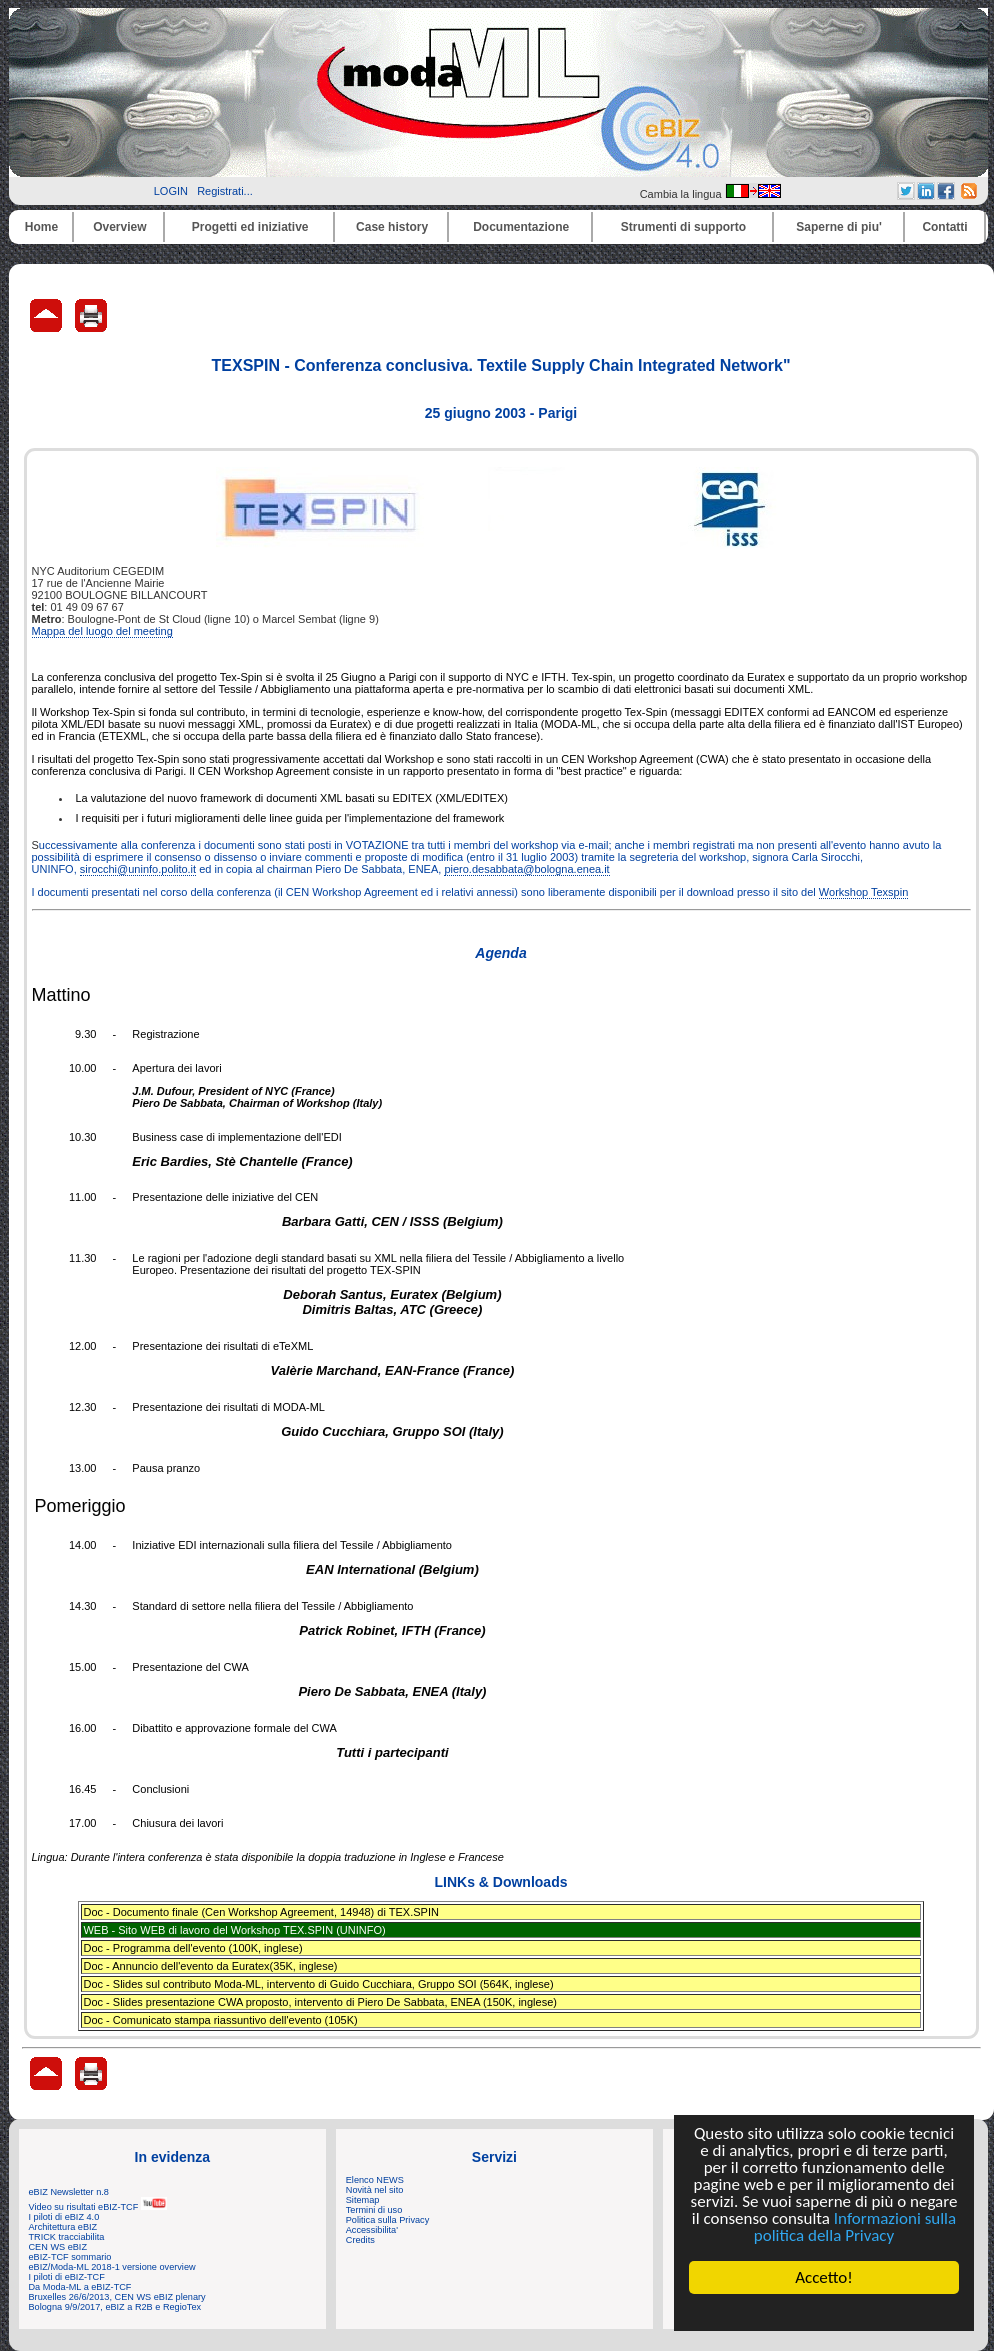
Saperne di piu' (839, 227)
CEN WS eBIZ (58, 2247)
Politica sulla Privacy (387, 2220)
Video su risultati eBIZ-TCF (98, 2207)
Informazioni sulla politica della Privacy (855, 2227)
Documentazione (521, 227)
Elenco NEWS (375, 2180)
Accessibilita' (372, 2230)
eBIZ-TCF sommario (70, 2257)
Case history (392, 227)
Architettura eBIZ (63, 2227)
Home (41, 227)
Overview (119, 227)
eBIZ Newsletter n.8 (69, 2192)
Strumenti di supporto (683, 227)
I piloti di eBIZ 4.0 (64, 2217)
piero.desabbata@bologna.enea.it (526, 869)
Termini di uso (374, 2210)
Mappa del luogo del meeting (102, 631)
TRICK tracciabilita (67, 2237)
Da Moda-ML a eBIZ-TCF (80, 2287)
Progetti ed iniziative (250, 227)
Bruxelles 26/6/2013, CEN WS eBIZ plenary (117, 2297)
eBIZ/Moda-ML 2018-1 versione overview (112, 2267)
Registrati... (225, 191)
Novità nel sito (375, 2190)
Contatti (944, 227)
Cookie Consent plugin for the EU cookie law (824, 2312)
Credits (360, 2240)
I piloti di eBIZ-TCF (67, 2277)
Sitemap (363, 2200)
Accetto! (824, 2277)
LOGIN (171, 191)
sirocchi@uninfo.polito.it (138, 869)
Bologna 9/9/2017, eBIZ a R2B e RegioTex (115, 2307)
